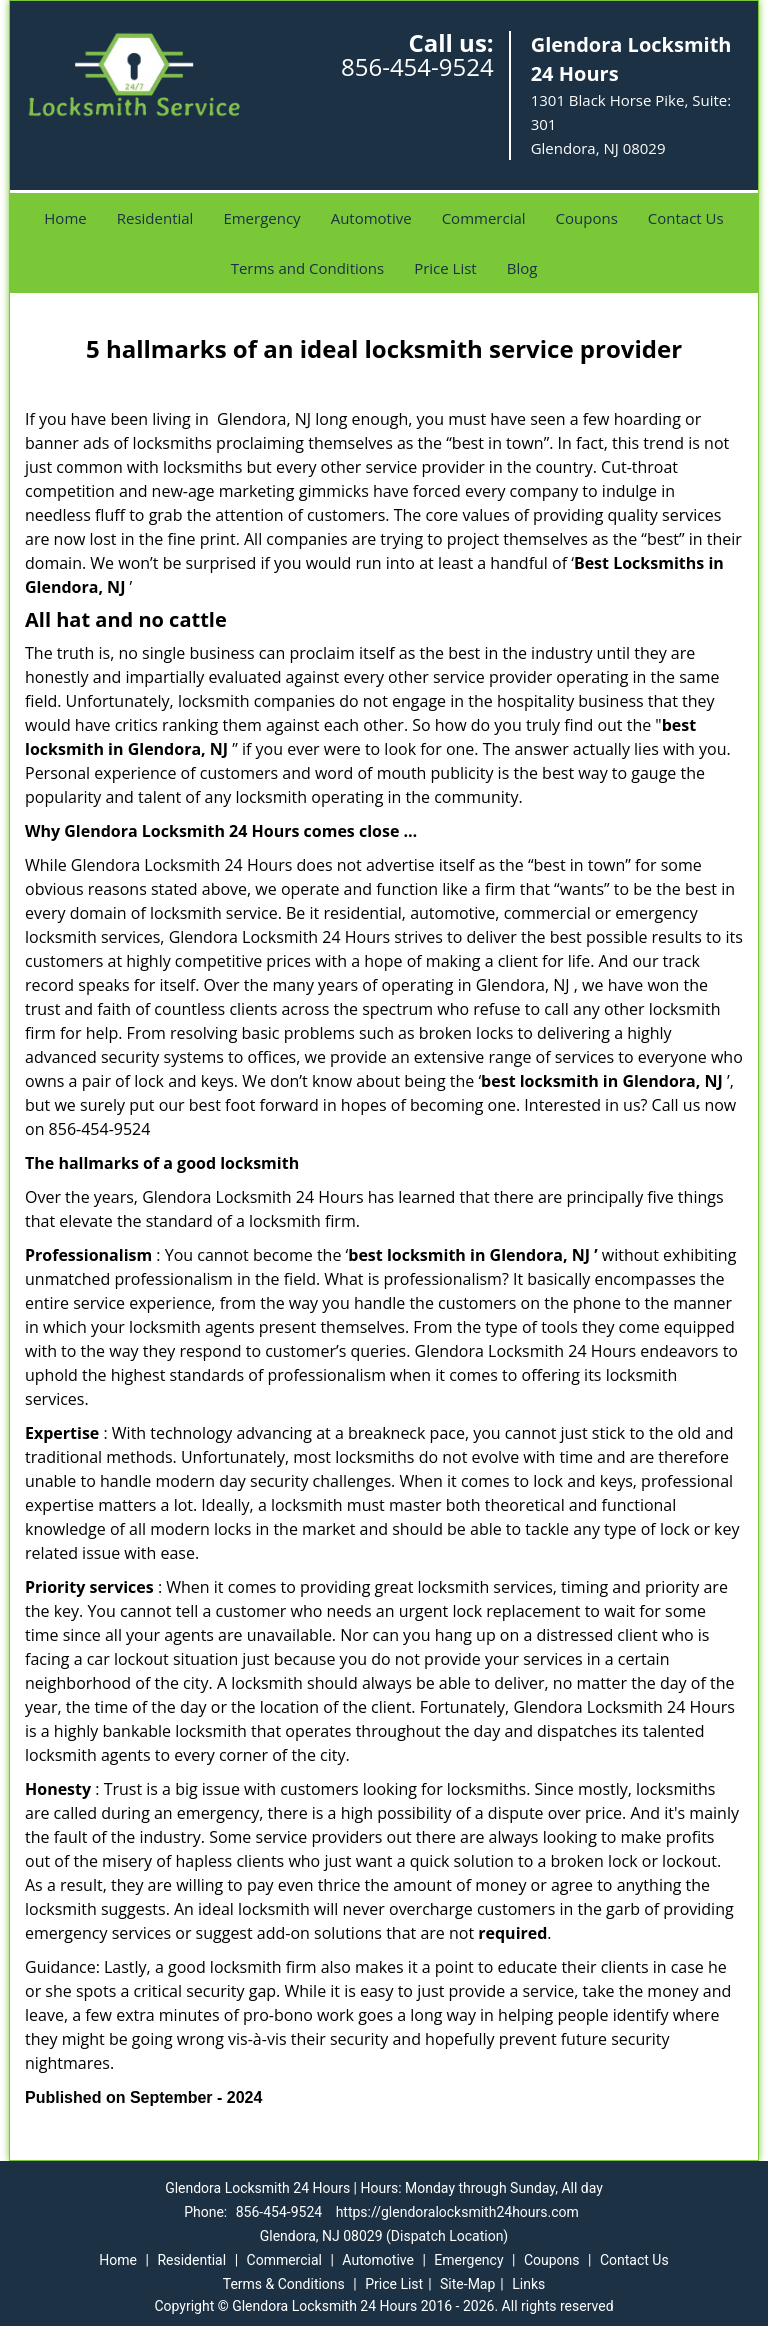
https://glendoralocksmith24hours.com (457, 2212)
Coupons (587, 218)
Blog (522, 268)
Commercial (484, 218)
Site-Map (467, 2284)
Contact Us (686, 218)
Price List (445, 268)
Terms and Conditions (308, 268)
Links (528, 2284)
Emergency (261, 218)
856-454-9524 (417, 66)
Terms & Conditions (284, 2284)
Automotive (371, 218)
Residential (155, 218)
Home (65, 218)
